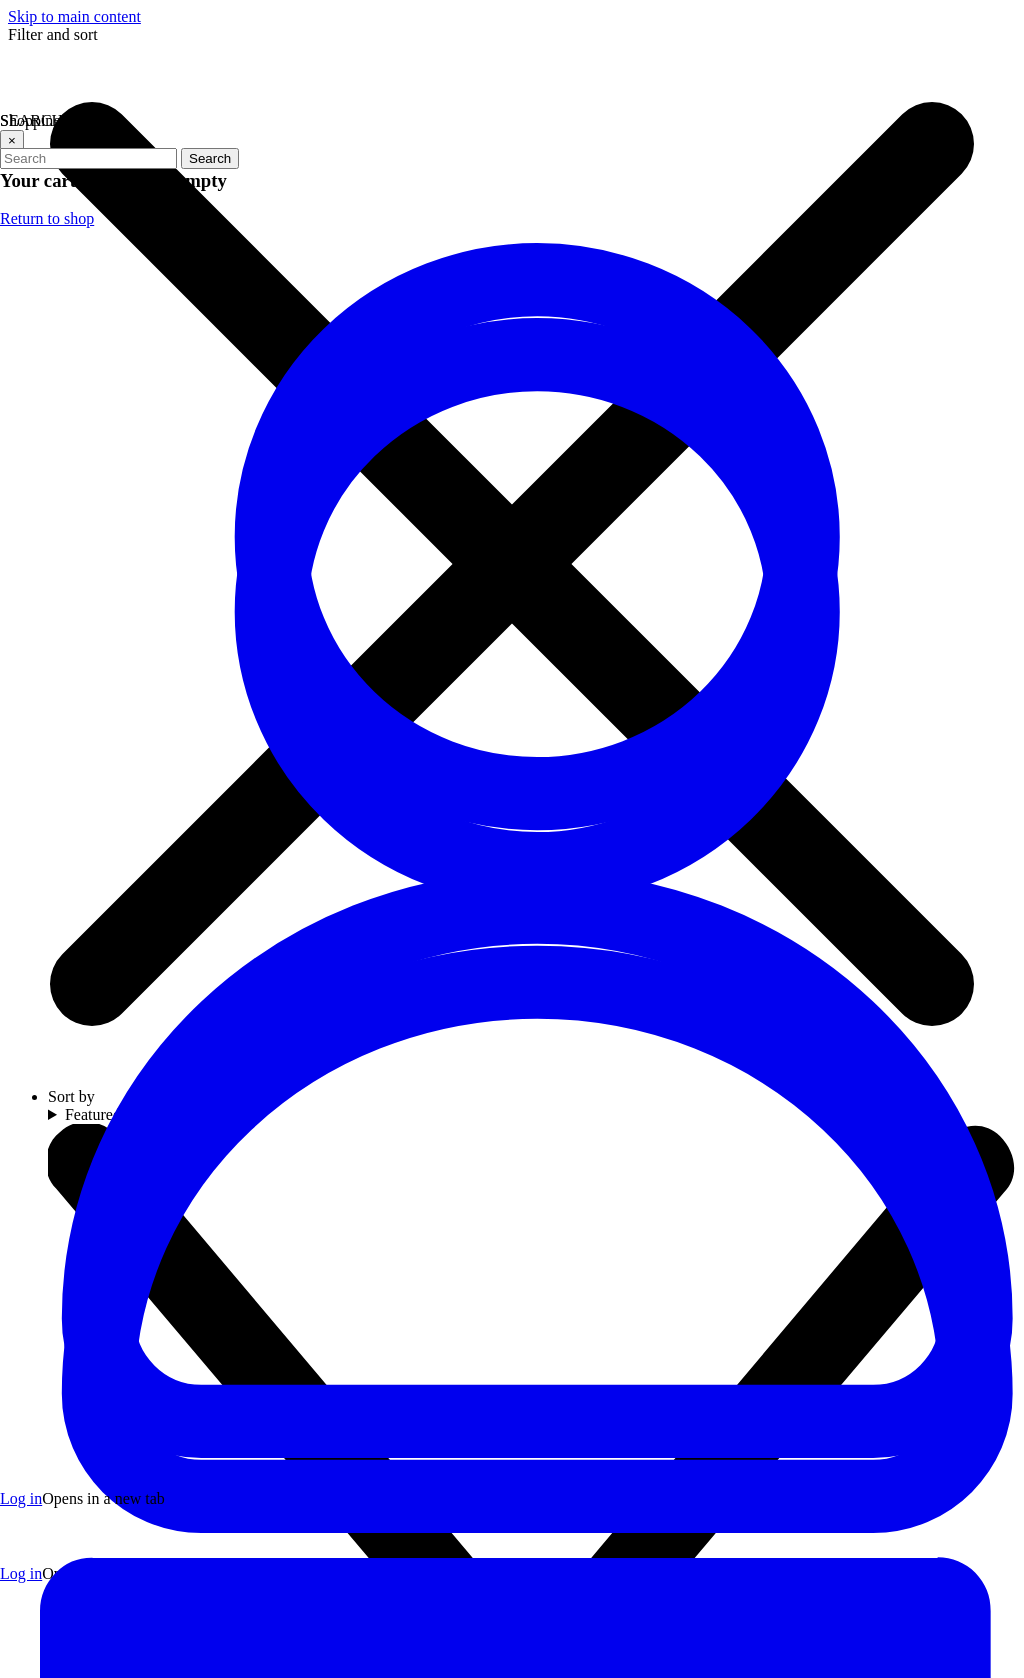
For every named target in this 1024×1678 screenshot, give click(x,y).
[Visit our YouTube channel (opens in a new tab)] (506, 1432)
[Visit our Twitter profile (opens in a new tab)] (506, 1372)
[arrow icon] (988, 1345)
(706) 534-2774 (139, 1371)
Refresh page (442, 610)
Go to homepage (568, 609)
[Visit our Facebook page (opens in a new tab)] (446, 1372)
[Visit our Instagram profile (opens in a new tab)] (566, 1372)
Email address (772, 1325)
